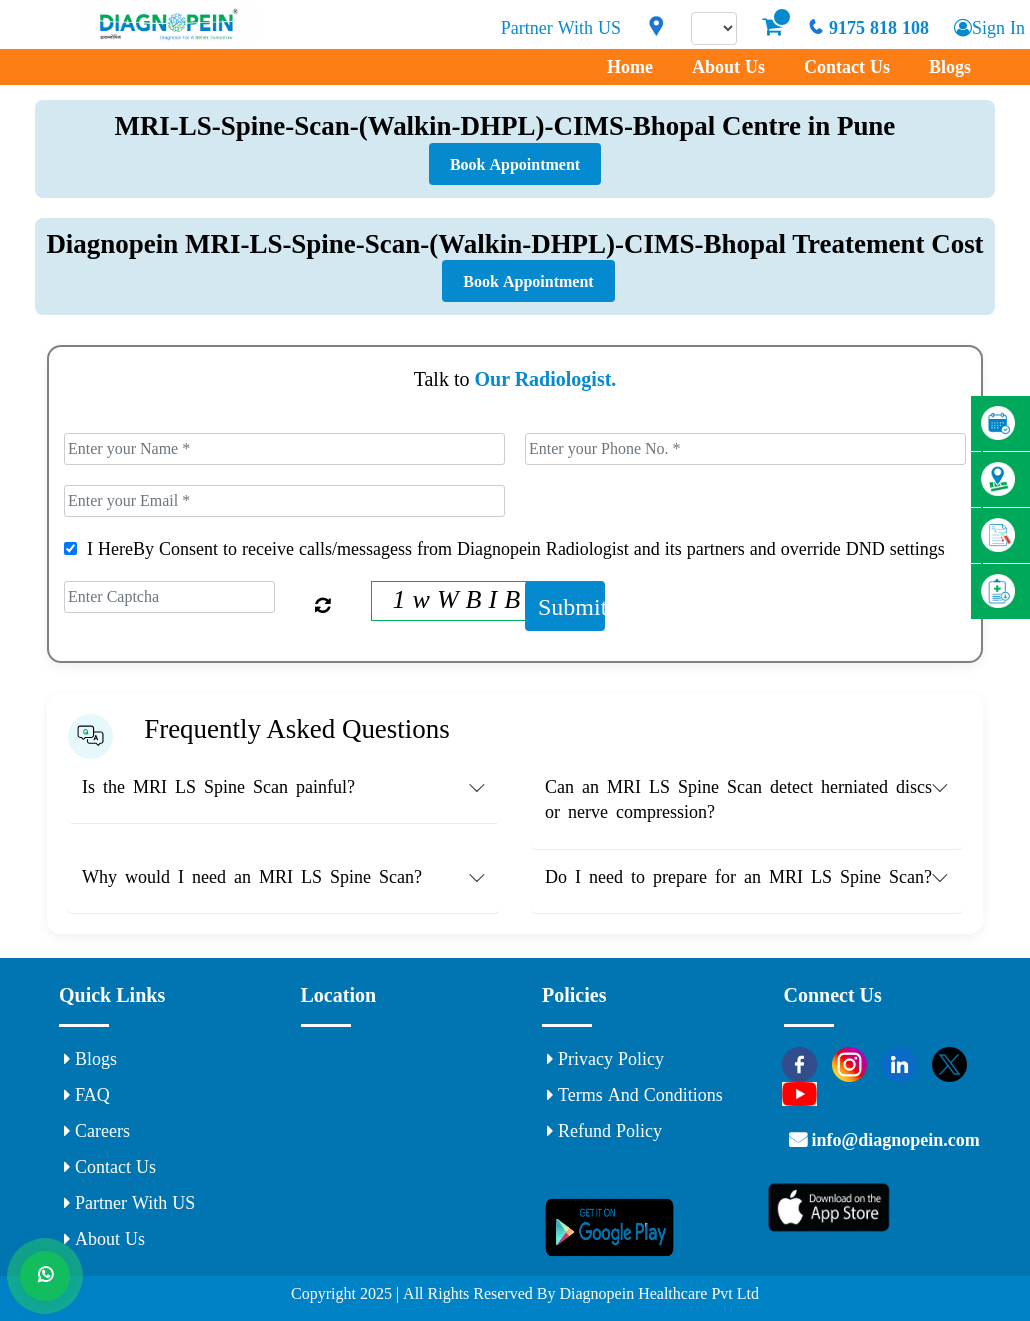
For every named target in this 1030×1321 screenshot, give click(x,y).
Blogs (950, 67)
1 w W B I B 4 (466, 599)
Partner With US (561, 28)
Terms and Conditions (635, 1095)
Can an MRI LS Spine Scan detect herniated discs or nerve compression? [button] (738, 799)
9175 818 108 (868, 28)
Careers (97, 1131)
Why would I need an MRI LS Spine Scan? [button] (252, 877)
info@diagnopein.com (893, 1140)
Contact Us (847, 67)
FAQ (87, 1095)
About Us (728, 67)
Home (630, 67)
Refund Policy (604, 1131)
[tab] (283, 791)
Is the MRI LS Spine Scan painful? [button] (218, 787)
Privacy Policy (605, 1059)
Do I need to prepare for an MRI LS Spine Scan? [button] (738, 877)
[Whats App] (45, 1276)
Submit (571, 606)
